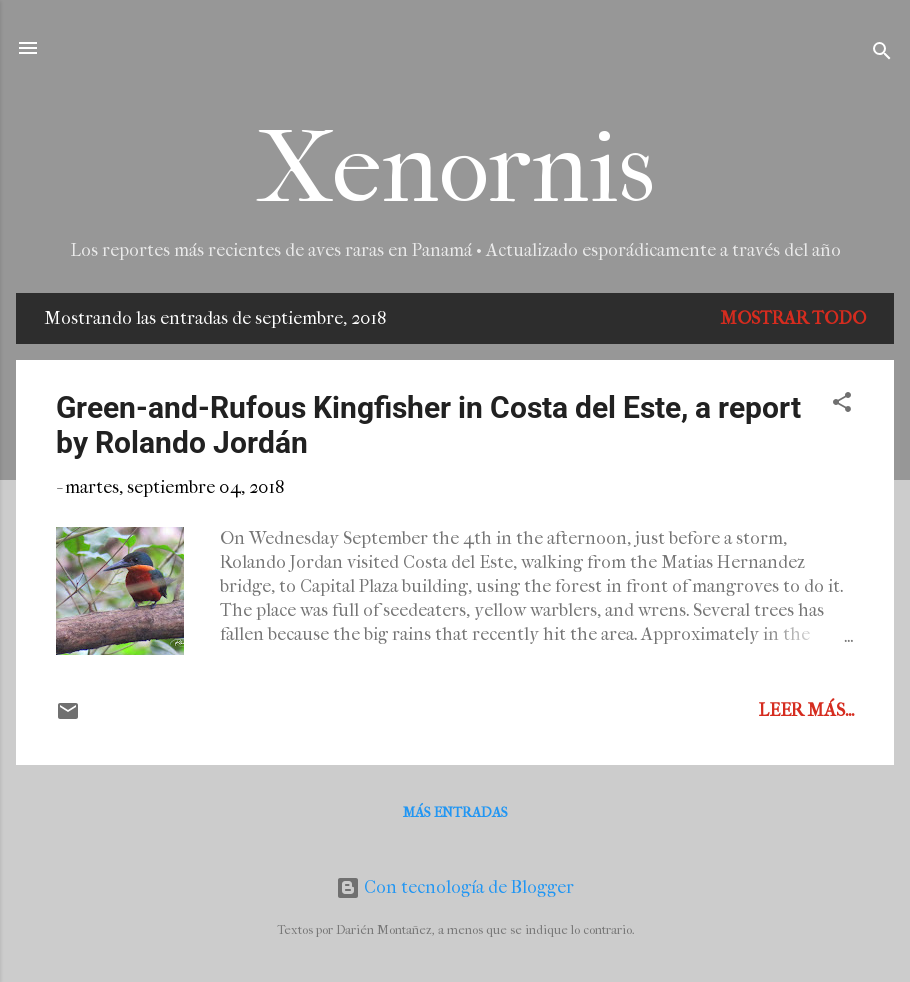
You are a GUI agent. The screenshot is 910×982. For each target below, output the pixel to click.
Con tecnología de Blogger (455, 887)
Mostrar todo (793, 318)
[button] (842, 405)
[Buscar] (882, 54)
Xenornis (455, 168)
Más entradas (455, 812)
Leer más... (806, 710)
